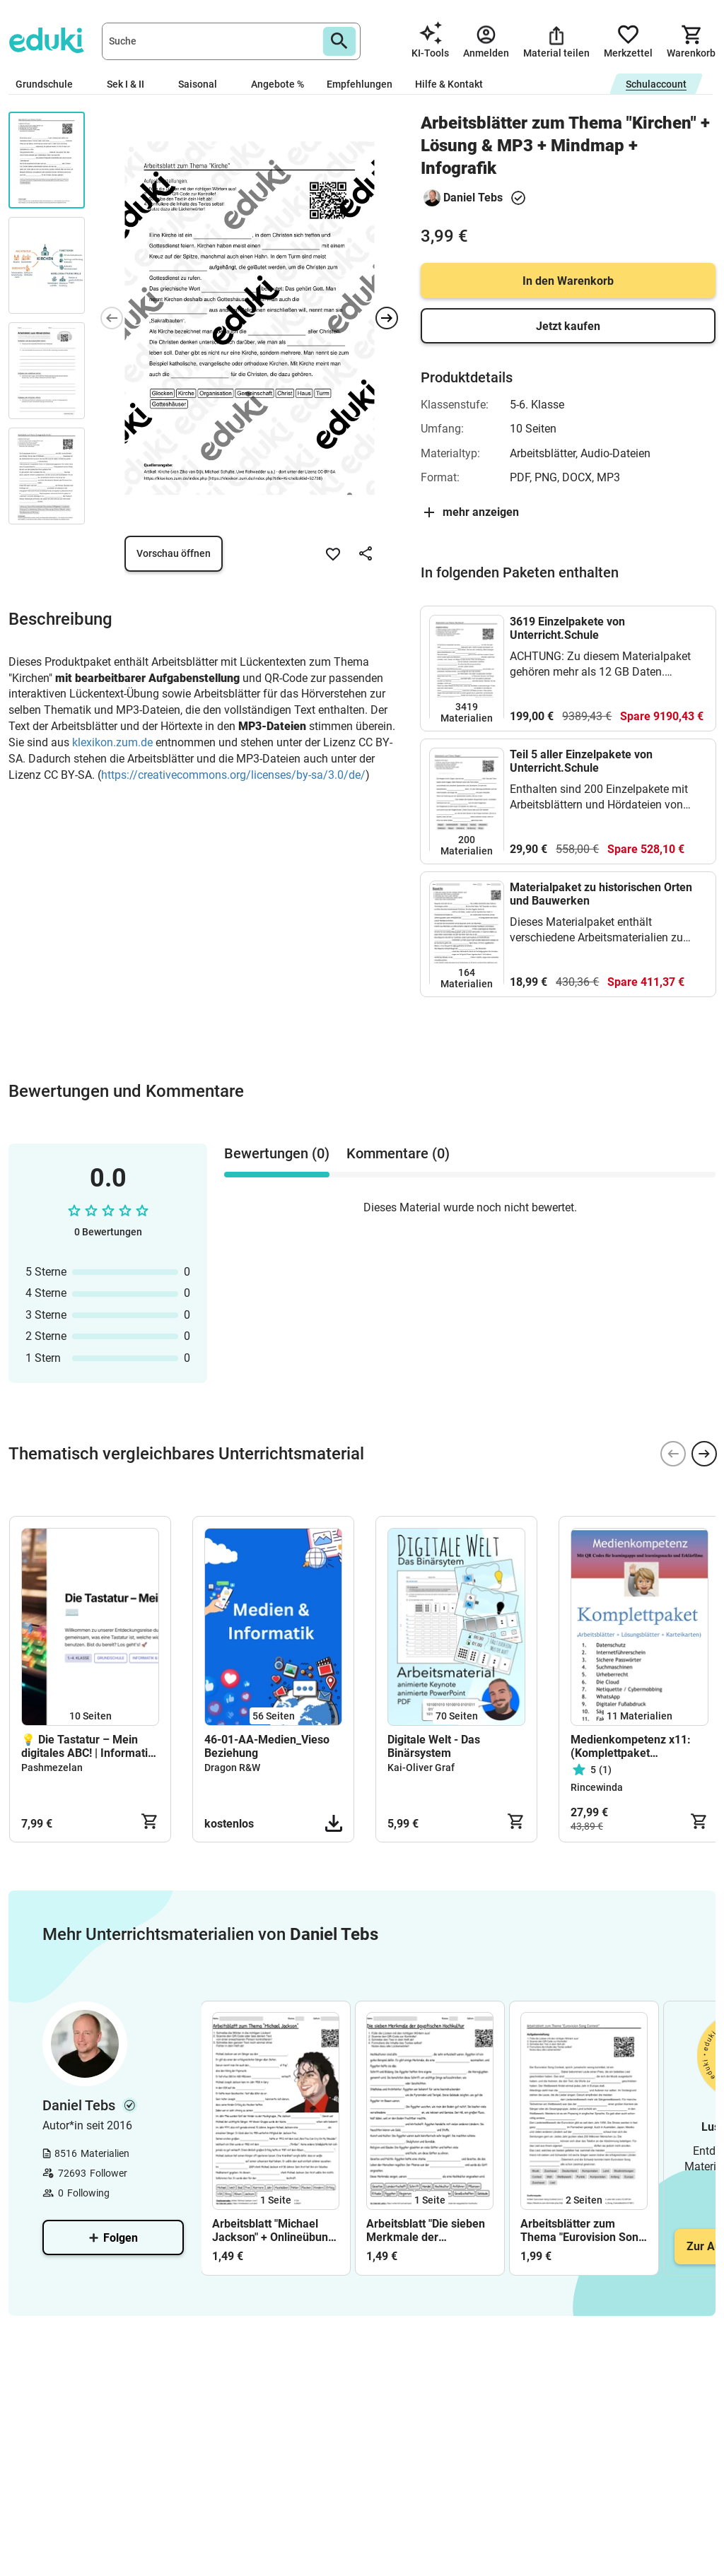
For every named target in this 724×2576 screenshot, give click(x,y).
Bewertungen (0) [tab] (276, 1153)
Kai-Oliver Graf (421, 1767)
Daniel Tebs (473, 197)
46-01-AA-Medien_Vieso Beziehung (266, 1746)
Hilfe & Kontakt (449, 84)
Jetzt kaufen (568, 326)
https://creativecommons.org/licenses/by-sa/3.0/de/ (233, 775)
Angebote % (277, 84)
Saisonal (203, 84)
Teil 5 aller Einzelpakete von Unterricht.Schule (581, 761)
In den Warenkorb (568, 281)
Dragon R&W (232, 1767)
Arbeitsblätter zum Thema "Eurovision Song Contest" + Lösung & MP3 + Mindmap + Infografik (582, 2230)
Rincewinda (597, 1787)
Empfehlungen (359, 84)
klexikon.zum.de (112, 742)
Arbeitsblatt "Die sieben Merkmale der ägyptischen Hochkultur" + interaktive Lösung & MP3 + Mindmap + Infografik (428, 2230)
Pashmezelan (52, 1767)
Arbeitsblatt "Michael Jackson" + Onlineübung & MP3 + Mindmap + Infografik (273, 2230)
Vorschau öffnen (173, 553)
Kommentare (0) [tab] (398, 1153)
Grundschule (50, 84)
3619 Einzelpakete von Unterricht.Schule (567, 628)
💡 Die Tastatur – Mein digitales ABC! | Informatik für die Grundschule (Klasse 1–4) (87, 1746)
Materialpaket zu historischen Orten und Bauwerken (601, 894)
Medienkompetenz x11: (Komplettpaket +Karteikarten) (631, 1746)
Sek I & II (131, 84)
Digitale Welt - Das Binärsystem (433, 1746)
